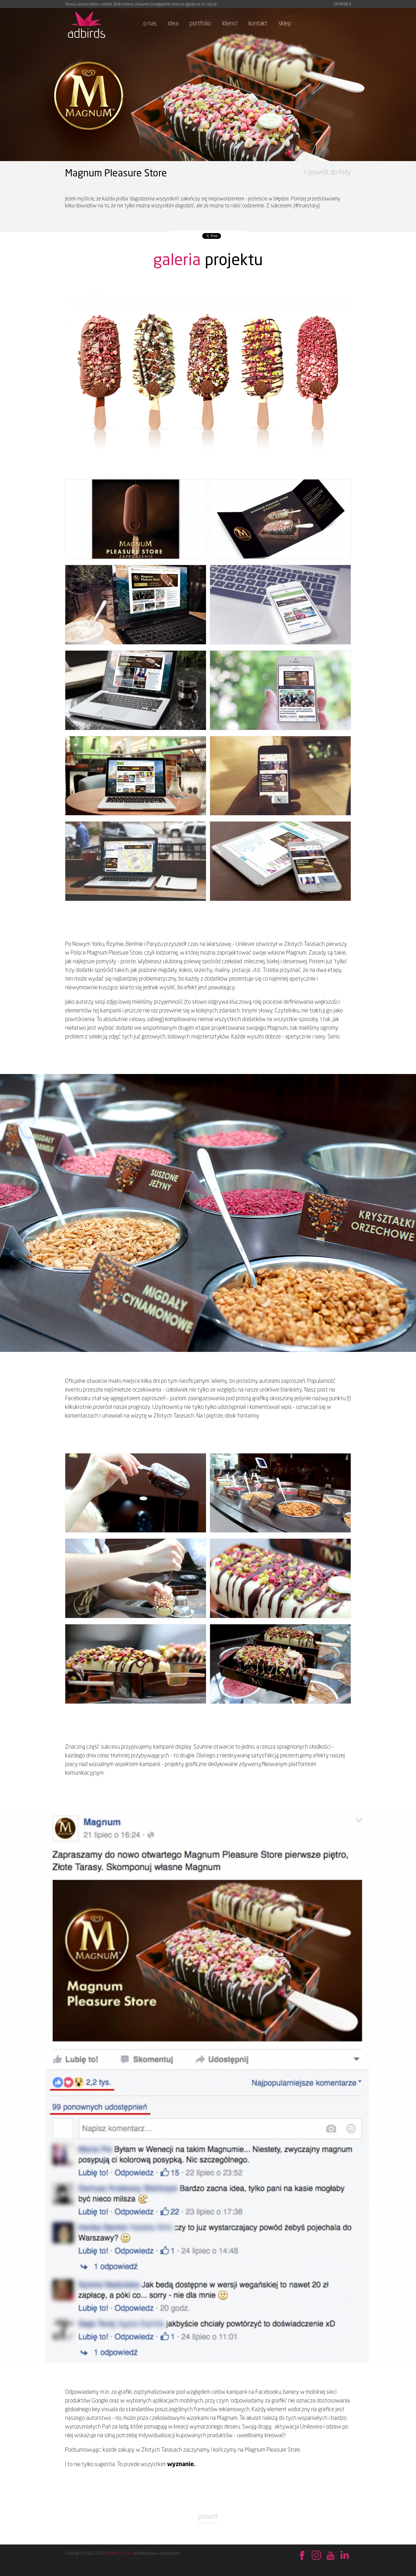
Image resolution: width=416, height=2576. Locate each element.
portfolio (200, 23)
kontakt (257, 23)
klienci (229, 23)
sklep (284, 23)
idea (173, 23)
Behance (316, 2555)
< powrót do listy (327, 171)
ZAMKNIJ (342, 4)
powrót (208, 2516)
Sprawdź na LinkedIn (344, 2555)
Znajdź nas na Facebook (302, 2555)
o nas (150, 23)
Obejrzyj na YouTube (330, 2555)
